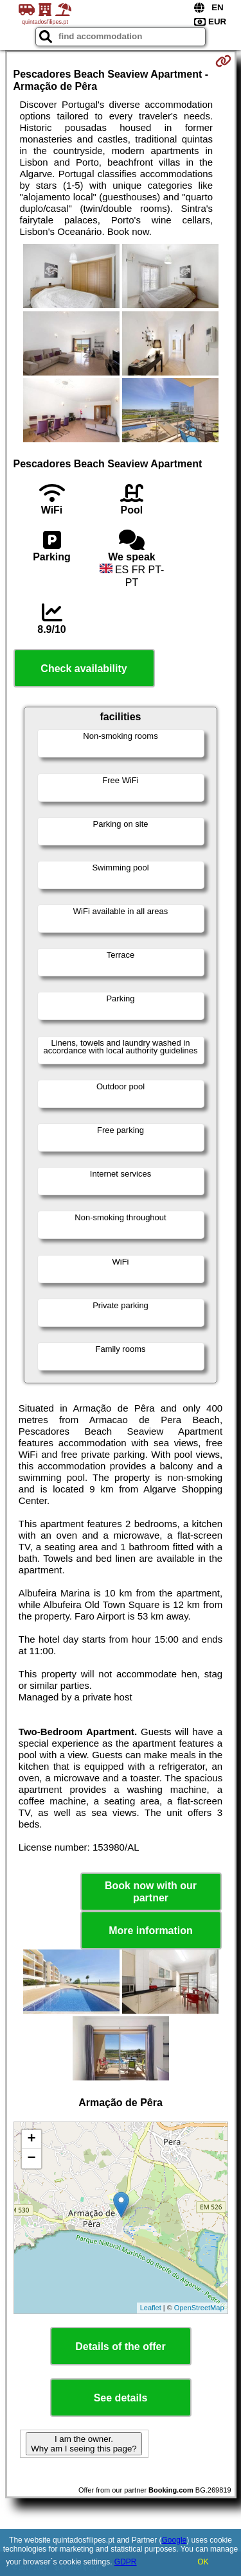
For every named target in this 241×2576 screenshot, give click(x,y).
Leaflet (150, 2308)
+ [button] (31, 2139)
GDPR (125, 2561)
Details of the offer (120, 2346)
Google (174, 2540)
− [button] (31, 2158)
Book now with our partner (151, 1891)
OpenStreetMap (199, 2308)
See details (121, 2397)
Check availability (83, 668)
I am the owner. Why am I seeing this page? (83, 2443)
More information (151, 1930)
